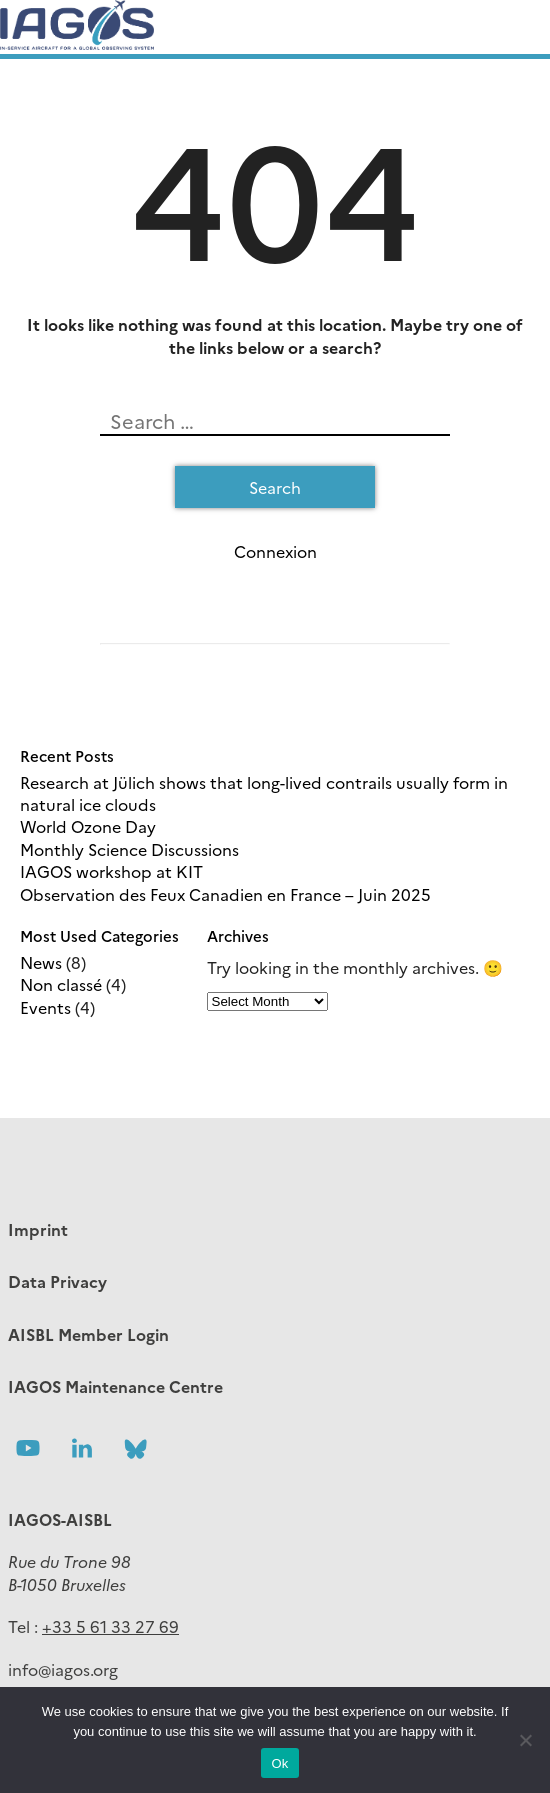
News (41, 962)
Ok (279, 1763)
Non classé (61, 984)
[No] (525, 1740)
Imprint (38, 1229)
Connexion (275, 551)
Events (45, 1007)
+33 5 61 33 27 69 (110, 1626)
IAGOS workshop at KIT (111, 871)
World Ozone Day (88, 826)
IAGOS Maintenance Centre (115, 1386)
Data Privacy (57, 1281)
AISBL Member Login (88, 1334)
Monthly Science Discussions (129, 849)
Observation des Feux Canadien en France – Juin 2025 (225, 894)
